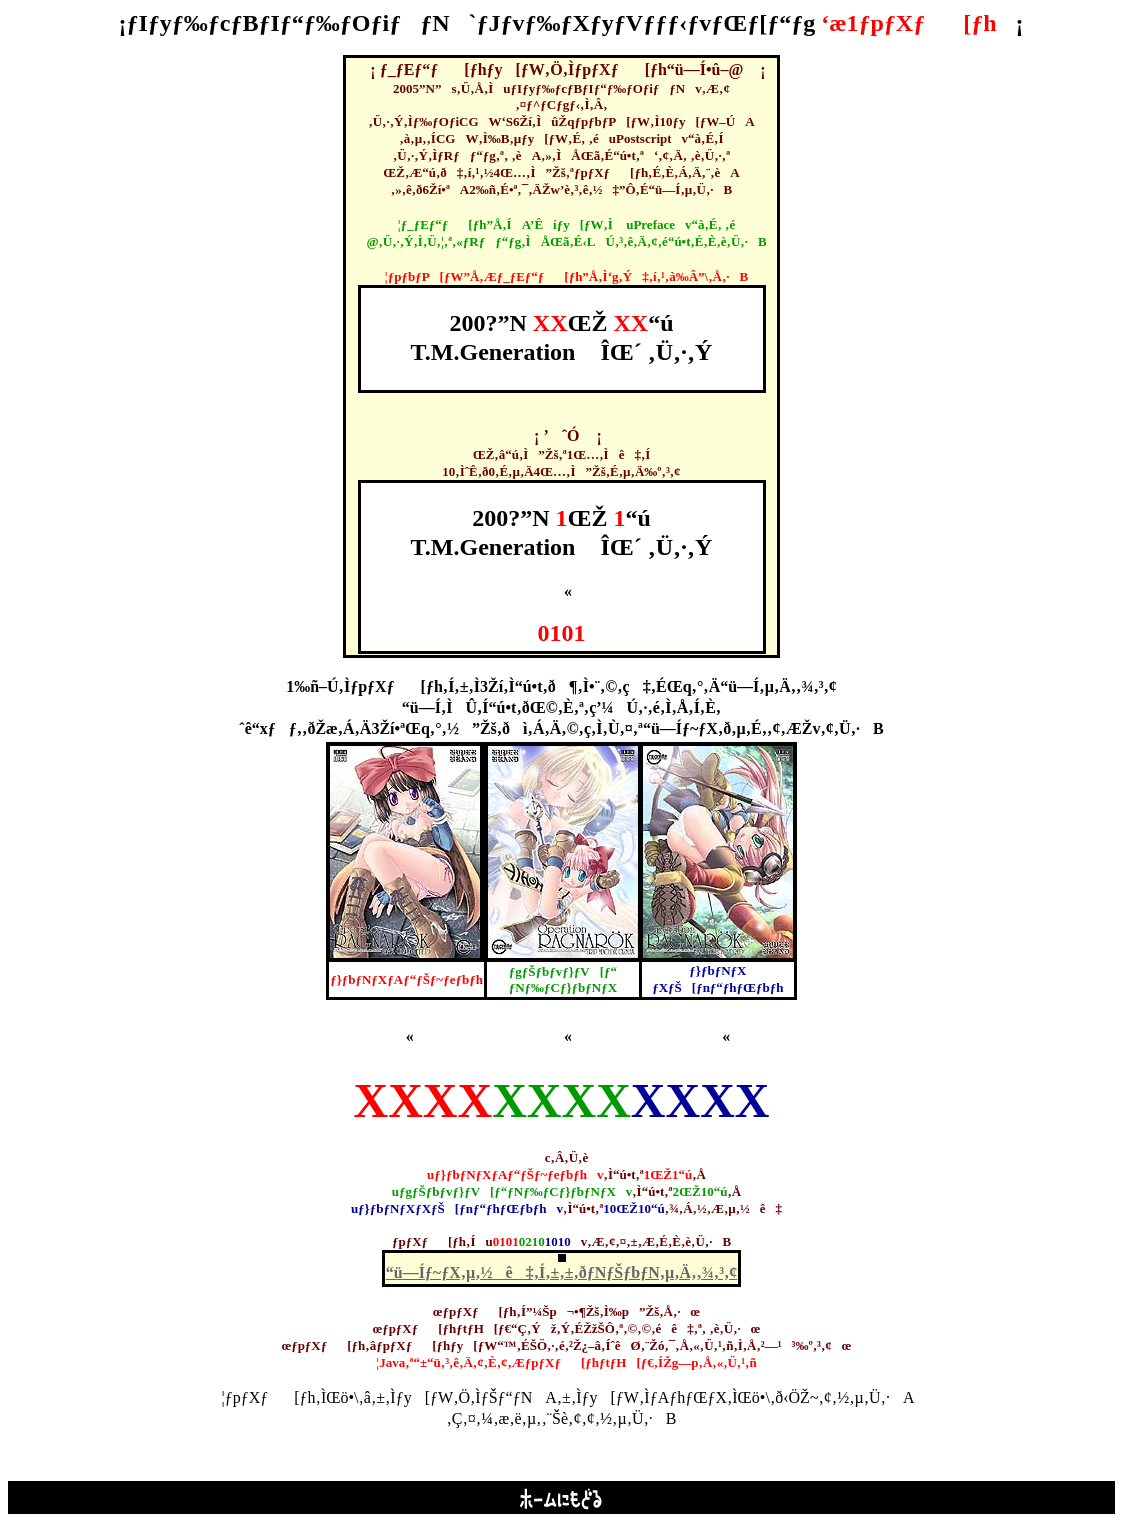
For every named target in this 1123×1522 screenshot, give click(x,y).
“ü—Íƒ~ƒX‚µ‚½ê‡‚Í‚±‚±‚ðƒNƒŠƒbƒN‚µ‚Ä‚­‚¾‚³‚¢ (562, 1272)
